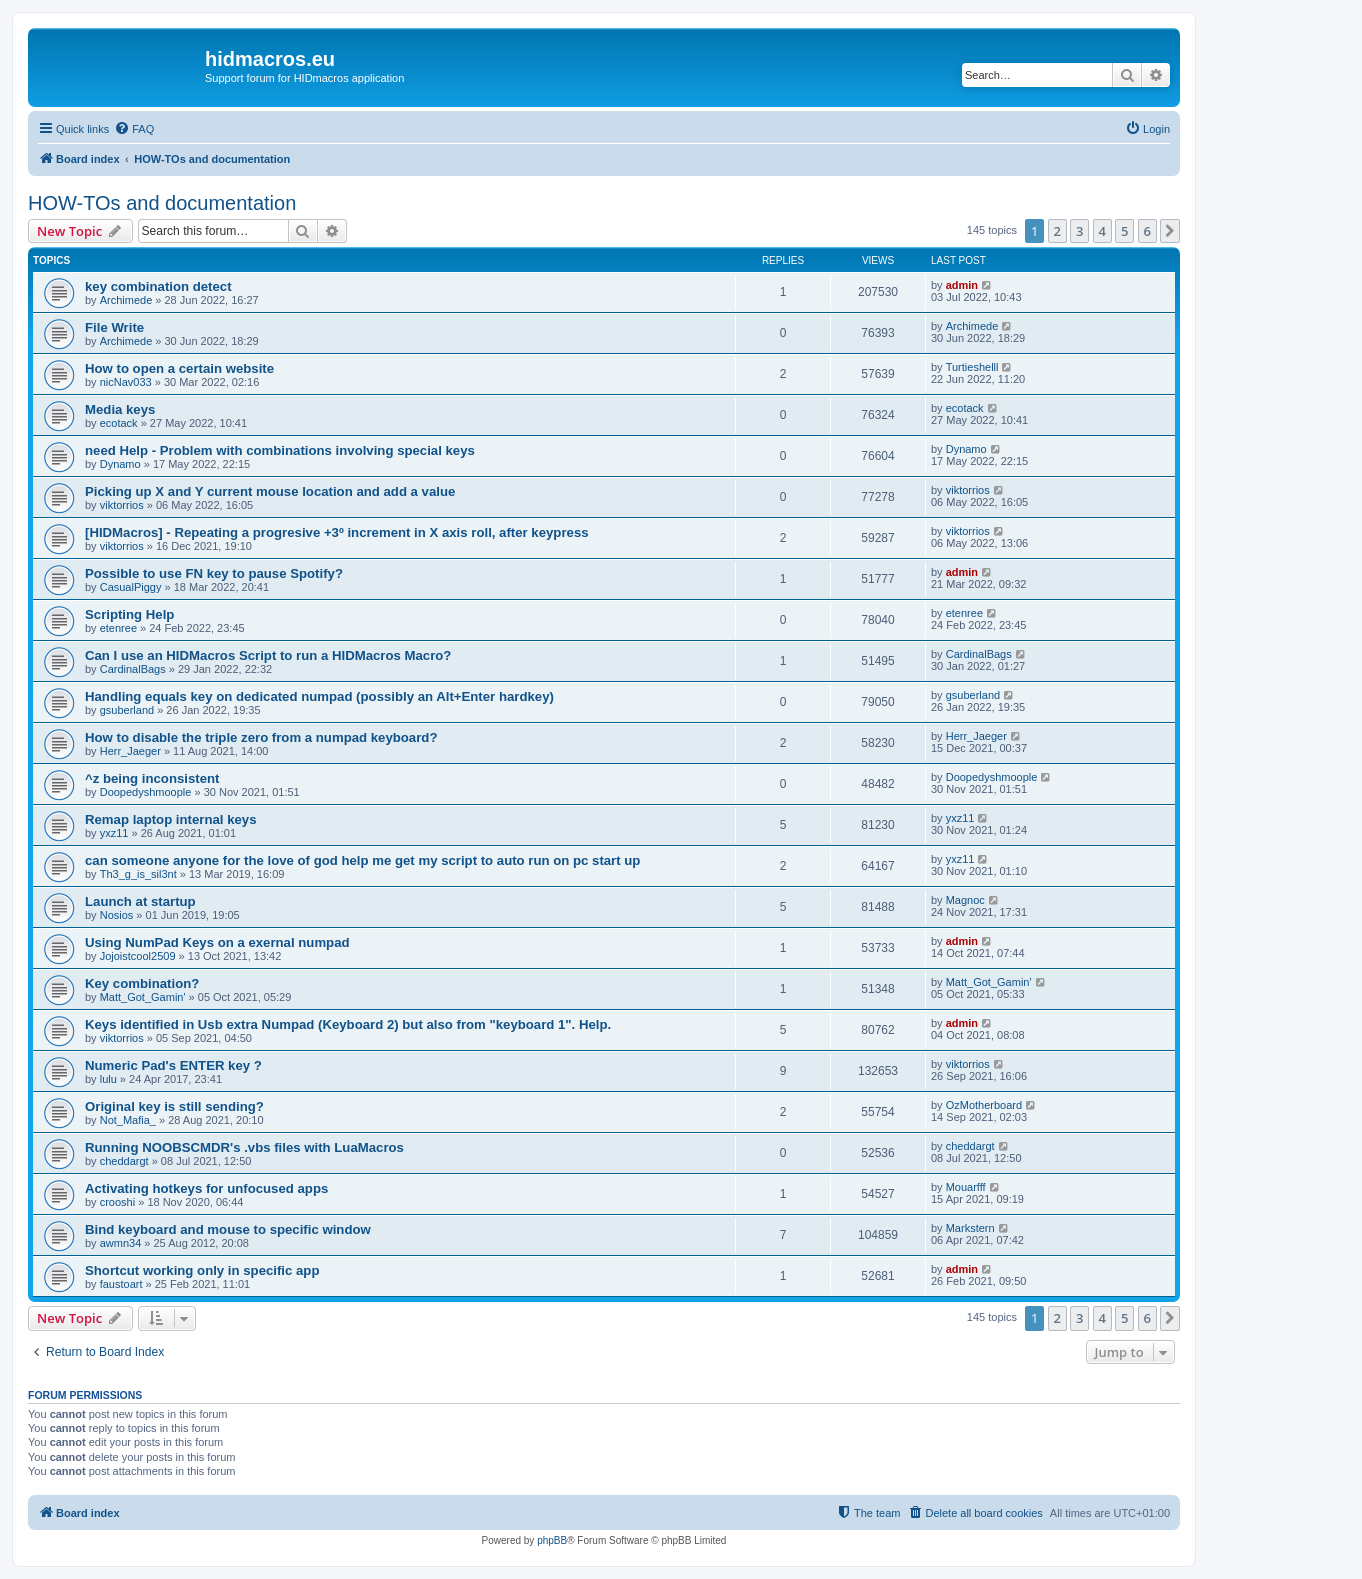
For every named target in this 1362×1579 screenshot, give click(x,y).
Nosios (117, 915)
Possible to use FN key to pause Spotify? (214, 573)
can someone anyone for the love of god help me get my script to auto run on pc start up (362, 860)
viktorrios (122, 505)
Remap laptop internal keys (171, 819)
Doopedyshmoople (146, 792)
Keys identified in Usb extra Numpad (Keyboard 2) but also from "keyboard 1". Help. (348, 1024)
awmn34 (121, 1243)
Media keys (120, 409)
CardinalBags (133, 669)
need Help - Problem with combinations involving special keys (280, 450)
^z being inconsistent (152, 778)
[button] (1170, 231)
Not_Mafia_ (128, 1120)
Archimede (126, 300)
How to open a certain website (179, 368)
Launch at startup (140, 901)
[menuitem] (134, 129)
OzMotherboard (984, 1105)
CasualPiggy (131, 587)
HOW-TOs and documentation (162, 203)
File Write (114, 327)
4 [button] (1102, 231)
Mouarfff (966, 1187)
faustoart (121, 1284)
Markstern (970, 1228)
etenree (118, 628)
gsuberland (127, 710)
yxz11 (114, 833)
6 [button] (1147, 231)
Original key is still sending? (174, 1106)
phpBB (552, 1540)
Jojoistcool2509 (138, 956)
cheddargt (124, 1161)
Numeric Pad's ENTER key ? (173, 1065)
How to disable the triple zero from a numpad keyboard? (261, 737)
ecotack (119, 423)
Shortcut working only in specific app (202, 1270)
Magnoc (965, 900)
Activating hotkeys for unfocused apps (206, 1188)
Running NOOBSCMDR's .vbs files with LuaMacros (244, 1147)
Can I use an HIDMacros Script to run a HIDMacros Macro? (268, 655)
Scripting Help (129, 614)
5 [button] (1124, 231)
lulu (108, 1079)
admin (962, 285)
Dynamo (120, 464)
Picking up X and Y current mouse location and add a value (270, 491)
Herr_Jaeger (130, 751)
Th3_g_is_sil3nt (138, 874)
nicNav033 (126, 382)
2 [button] (1057, 231)
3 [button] (1079, 231)
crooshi (117, 1202)
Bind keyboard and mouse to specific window (228, 1229)
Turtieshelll (972, 367)
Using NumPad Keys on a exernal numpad (217, 942)
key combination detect (158, 286)
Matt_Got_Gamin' (143, 997)
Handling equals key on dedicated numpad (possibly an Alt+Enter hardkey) (319, 696)
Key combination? (142, 983)
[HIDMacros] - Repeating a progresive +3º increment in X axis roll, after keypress (337, 532)
